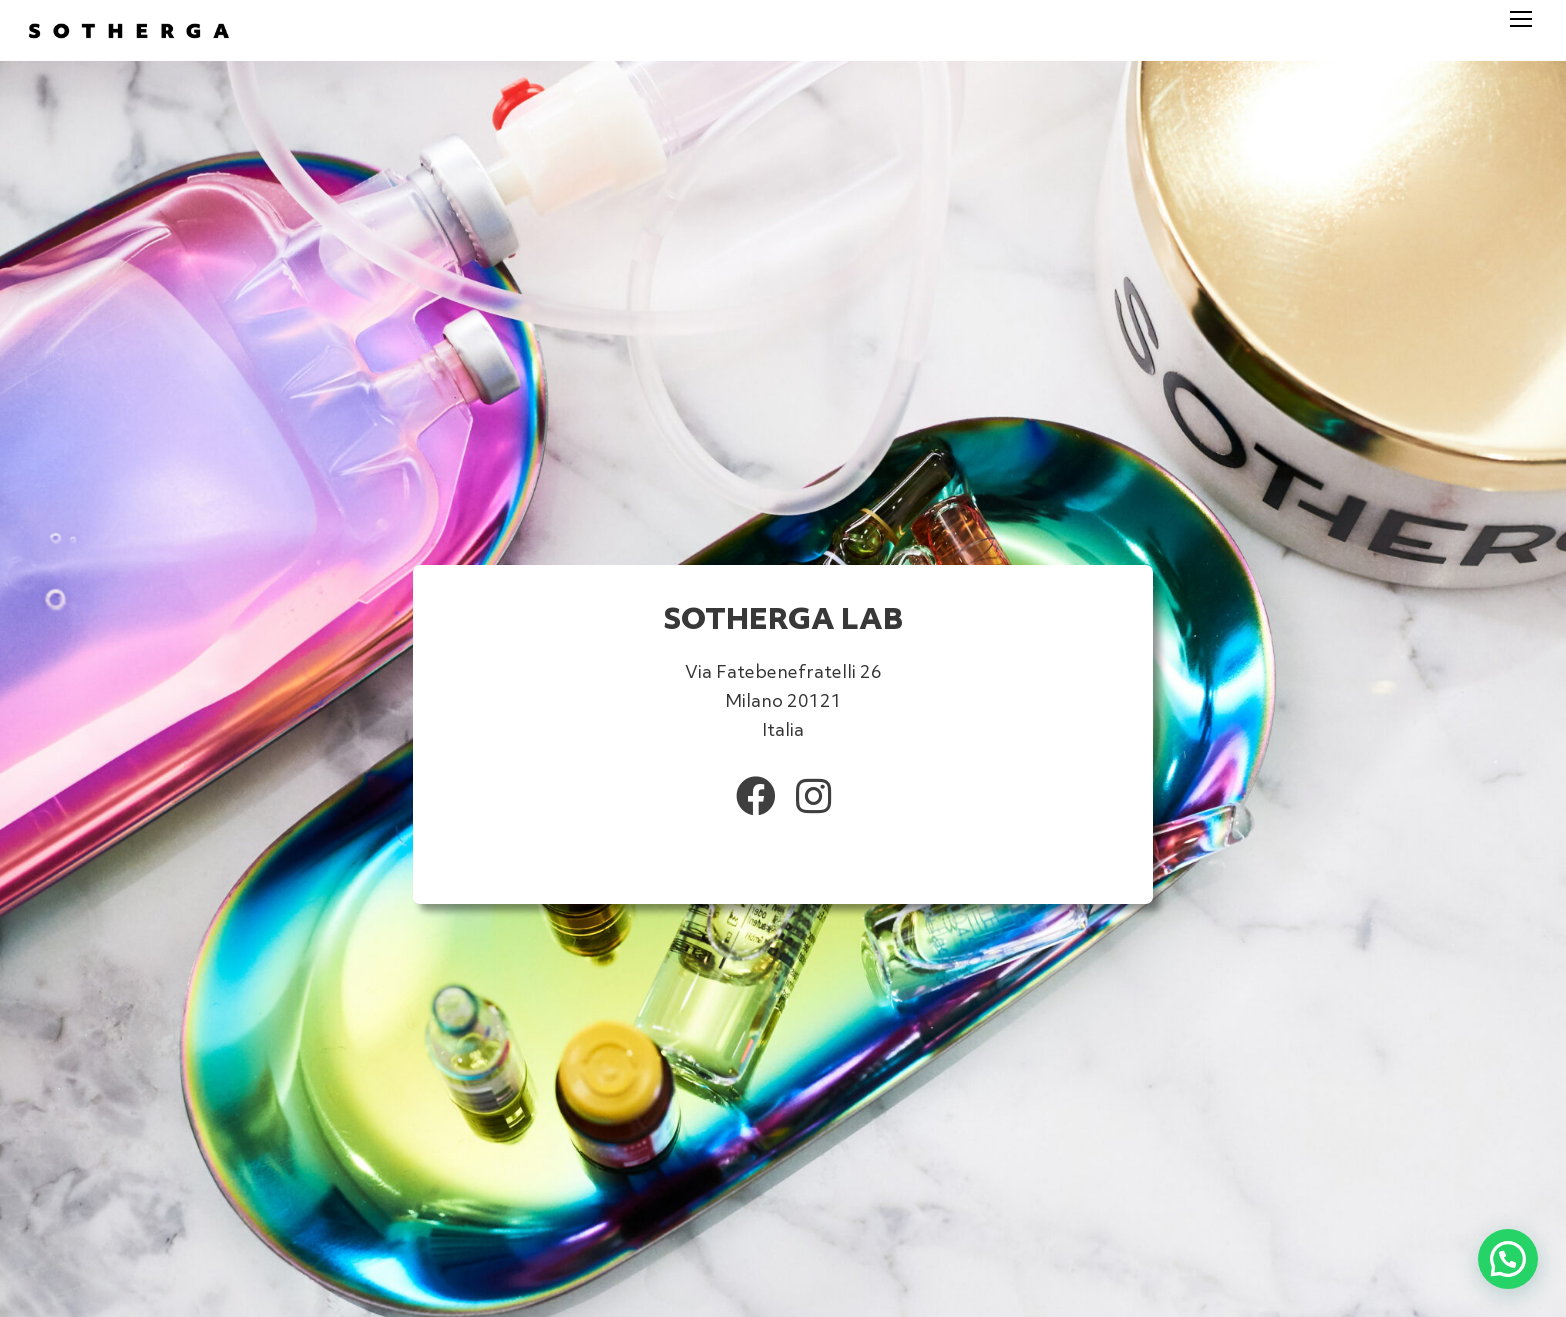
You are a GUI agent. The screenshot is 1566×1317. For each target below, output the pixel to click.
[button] (1508, 1259)
